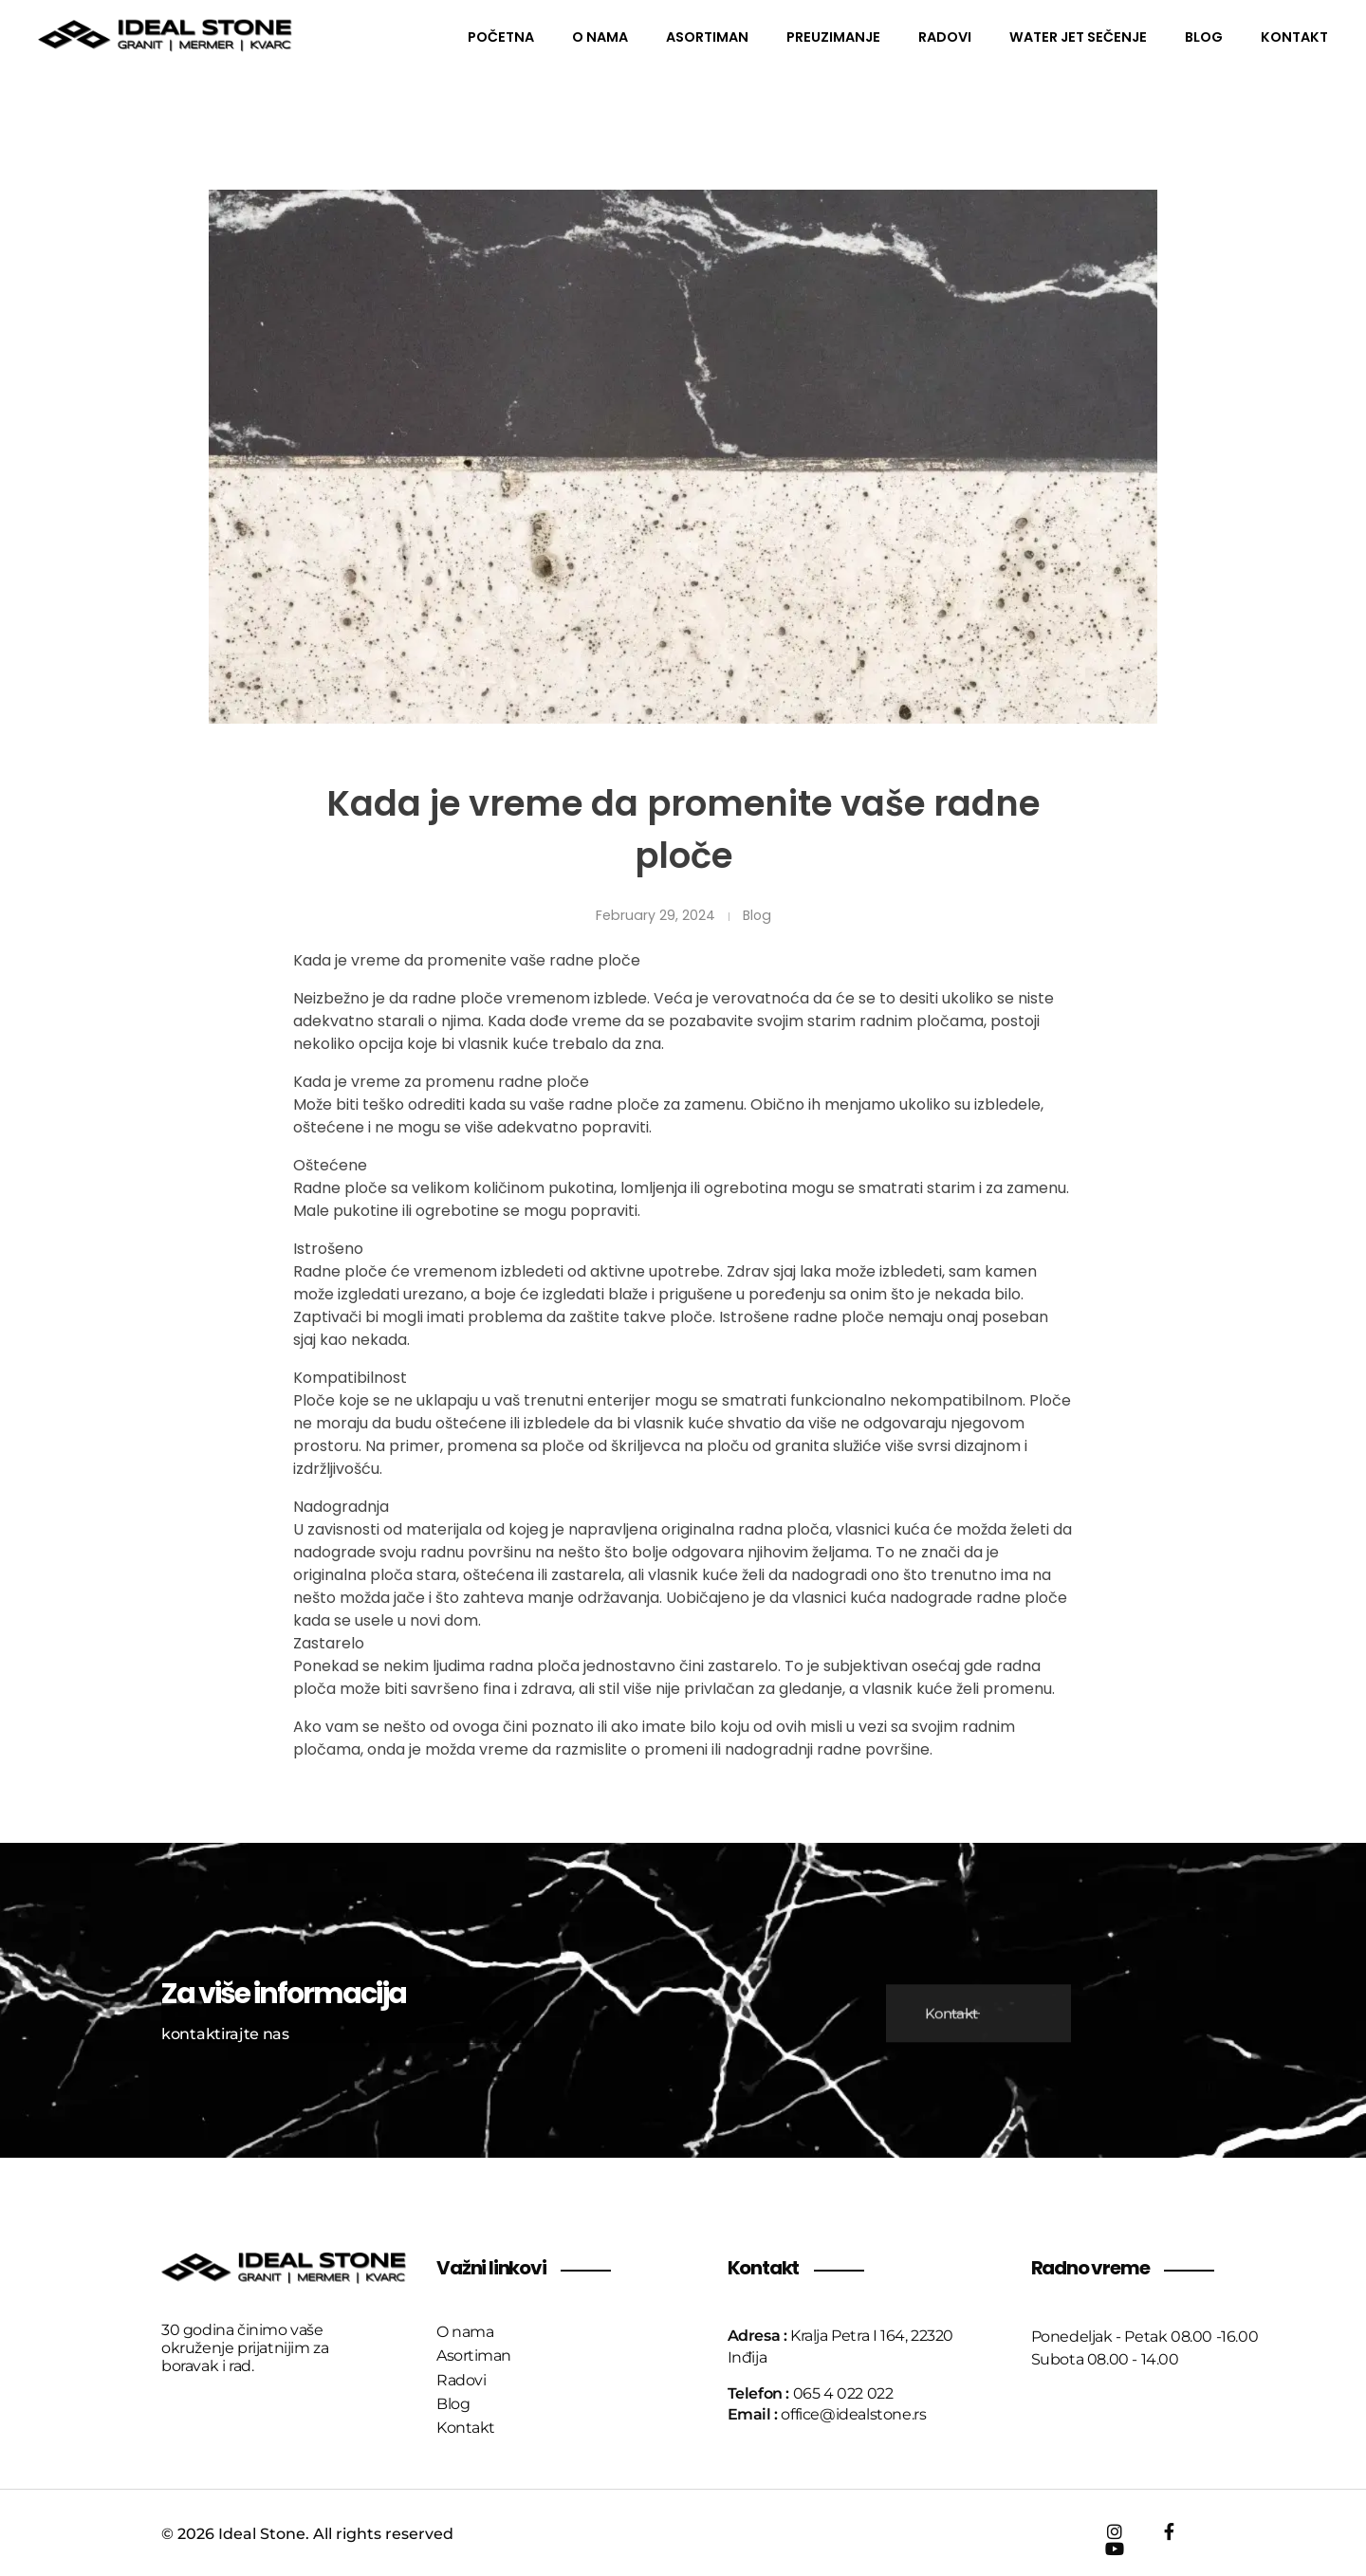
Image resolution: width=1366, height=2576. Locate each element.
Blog (757, 915)
